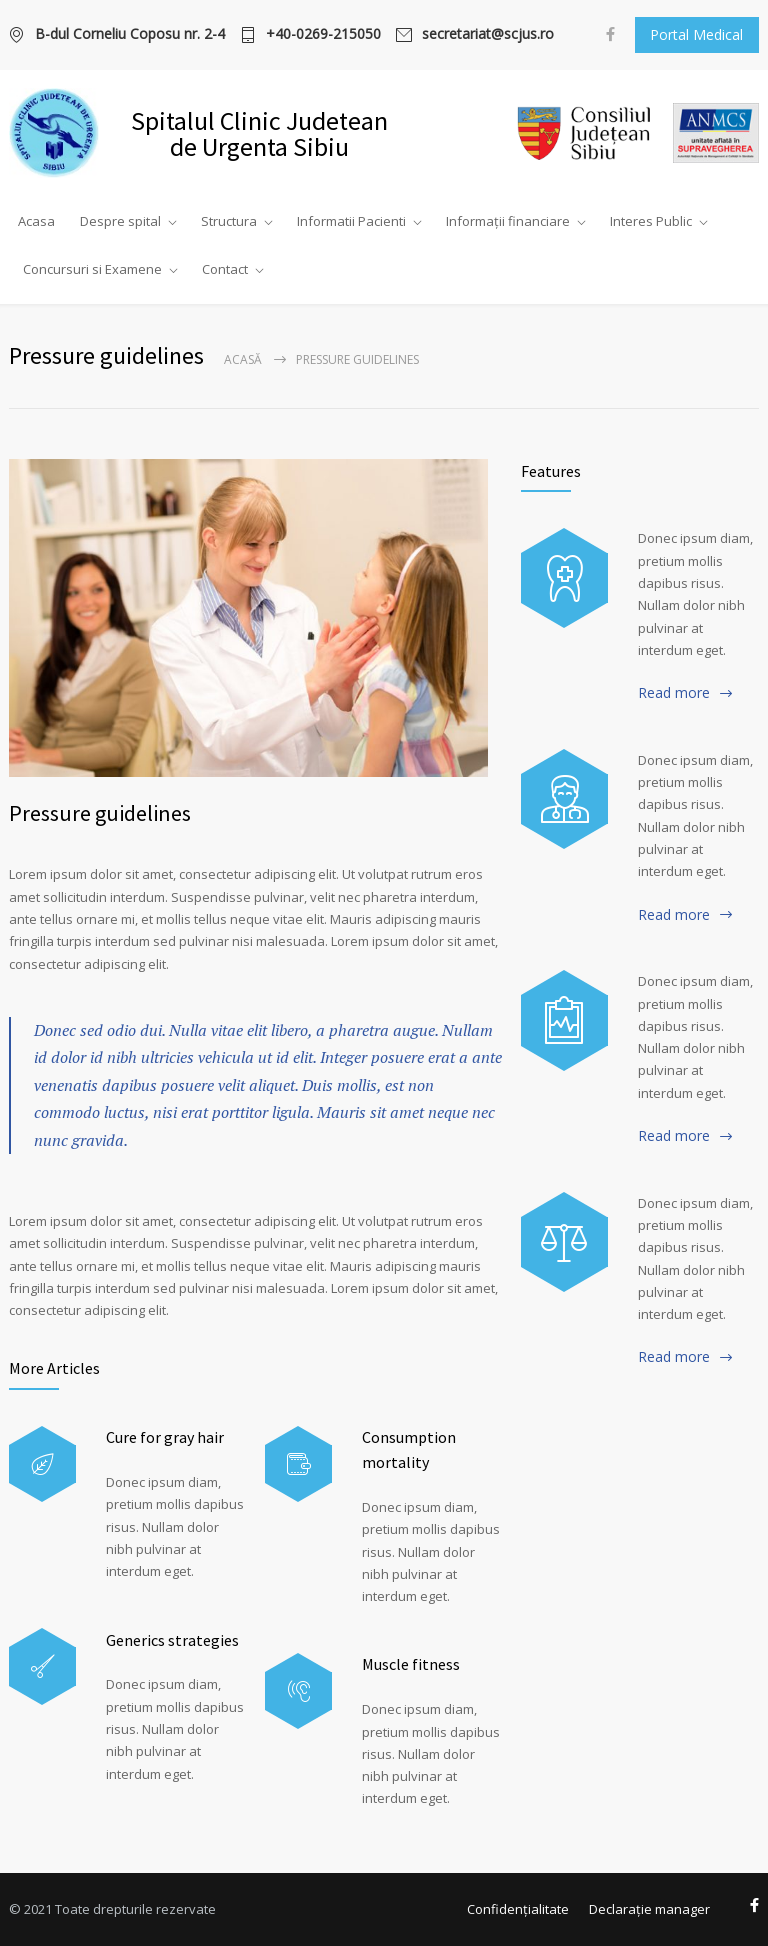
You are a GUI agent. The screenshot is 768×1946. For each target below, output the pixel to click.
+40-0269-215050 (323, 35)
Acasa (36, 221)
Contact (225, 269)
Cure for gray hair (165, 1437)
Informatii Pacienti (351, 221)
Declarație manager (649, 1909)
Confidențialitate (518, 1909)
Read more (674, 692)
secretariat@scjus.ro (488, 35)
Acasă (243, 359)
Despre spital (120, 221)
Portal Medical (696, 34)
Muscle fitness (411, 1664)
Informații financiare (508, 221)
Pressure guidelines (100, 813)
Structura (229, 221)
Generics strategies (172, 1640)
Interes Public (651, 221)
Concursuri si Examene (92, 269)
